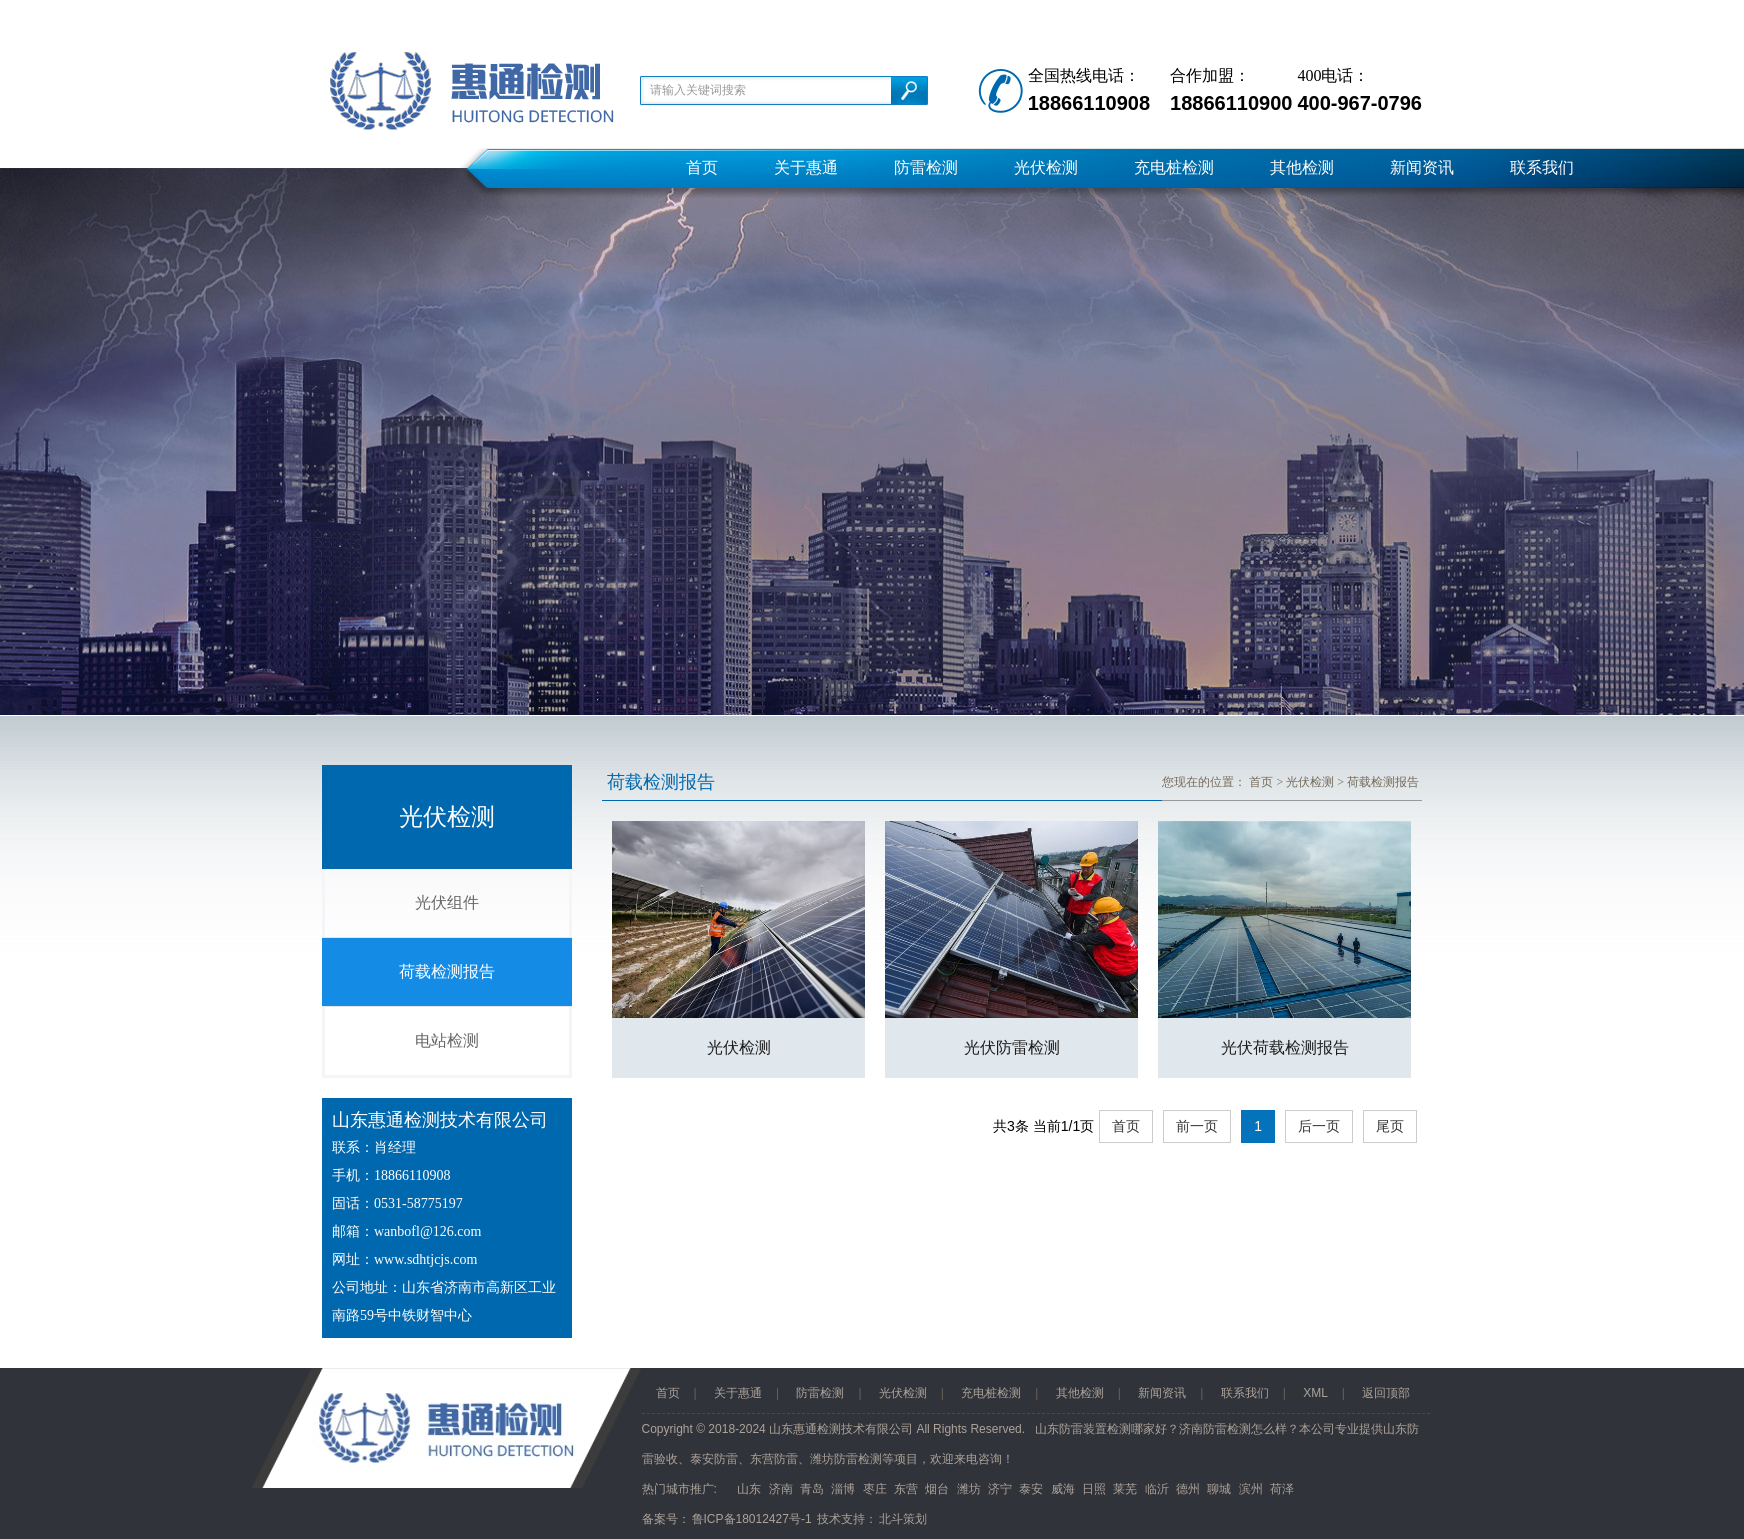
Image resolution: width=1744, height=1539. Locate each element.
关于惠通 (806, 167)
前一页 (1197, 1126)
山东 (749, 1489)
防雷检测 (926, 167)
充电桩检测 (1174, 167)
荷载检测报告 (447, 971)
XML (1315, 1393)
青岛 (812, 1489)
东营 (906, 1489)
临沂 (1157, 1489)
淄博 (843, 1489)
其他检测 (1302, 167)
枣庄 (875, 1489)
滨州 (1251, 1489)
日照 (1094, 1489)
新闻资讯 (1422, 167)
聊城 (1219, 1489)
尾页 (1390, 1126)
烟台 (937, 1489)
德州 (1188, 1489)
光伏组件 (447, 902)
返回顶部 (1386, 1393)
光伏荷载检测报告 (1285, 1047)
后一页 (1319, 1126)
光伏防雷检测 (1012, 1047)
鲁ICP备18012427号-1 (752, 1519)
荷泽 (1282, 1489)
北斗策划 (903, 1519)
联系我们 (1542, 167)
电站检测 (447, 1040)
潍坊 (969, 1489)
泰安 (1031, 1489)
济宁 (1000, 1489)
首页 (702, 167)
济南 (781, 1489)
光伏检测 (1046, 167)
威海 (1063, 1489)
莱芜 (1125, 1489)
